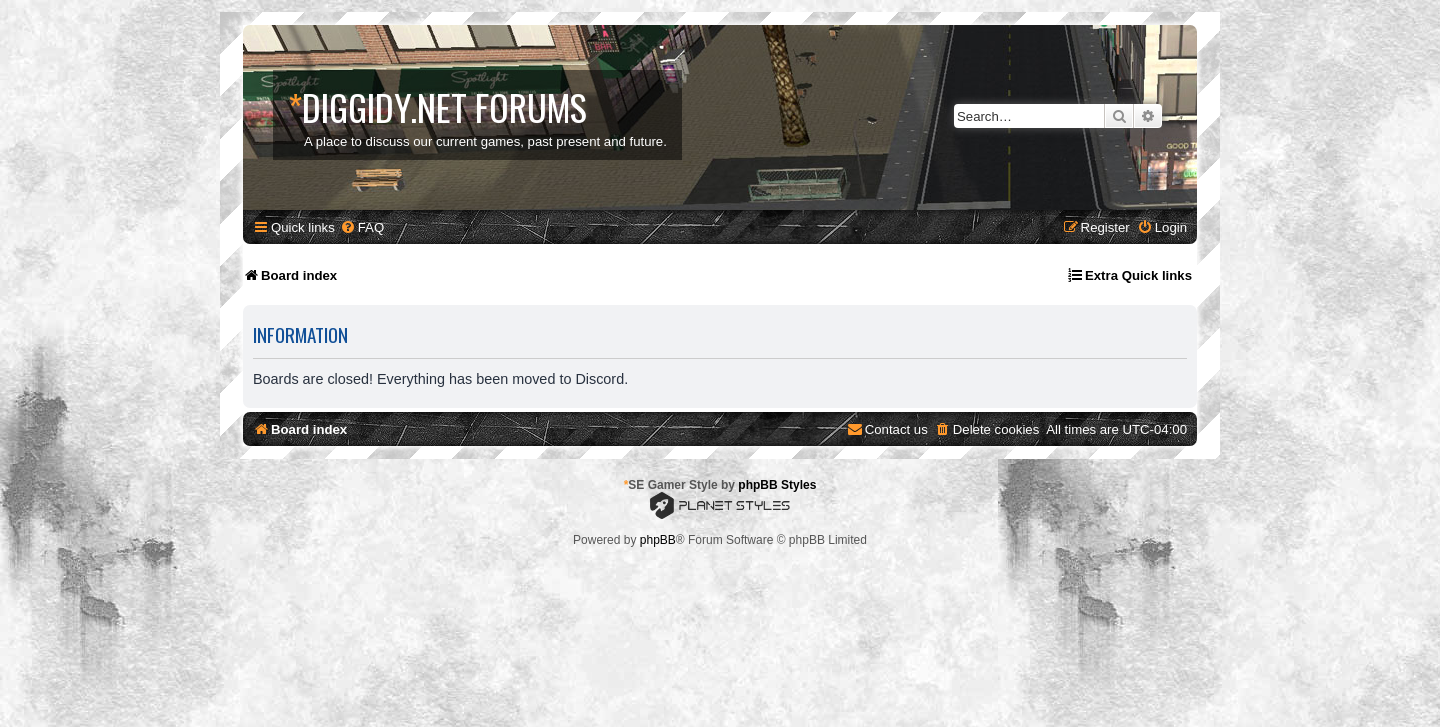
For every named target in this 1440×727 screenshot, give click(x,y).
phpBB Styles (777, 485)
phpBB (658, 540)
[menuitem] (362, 227)
